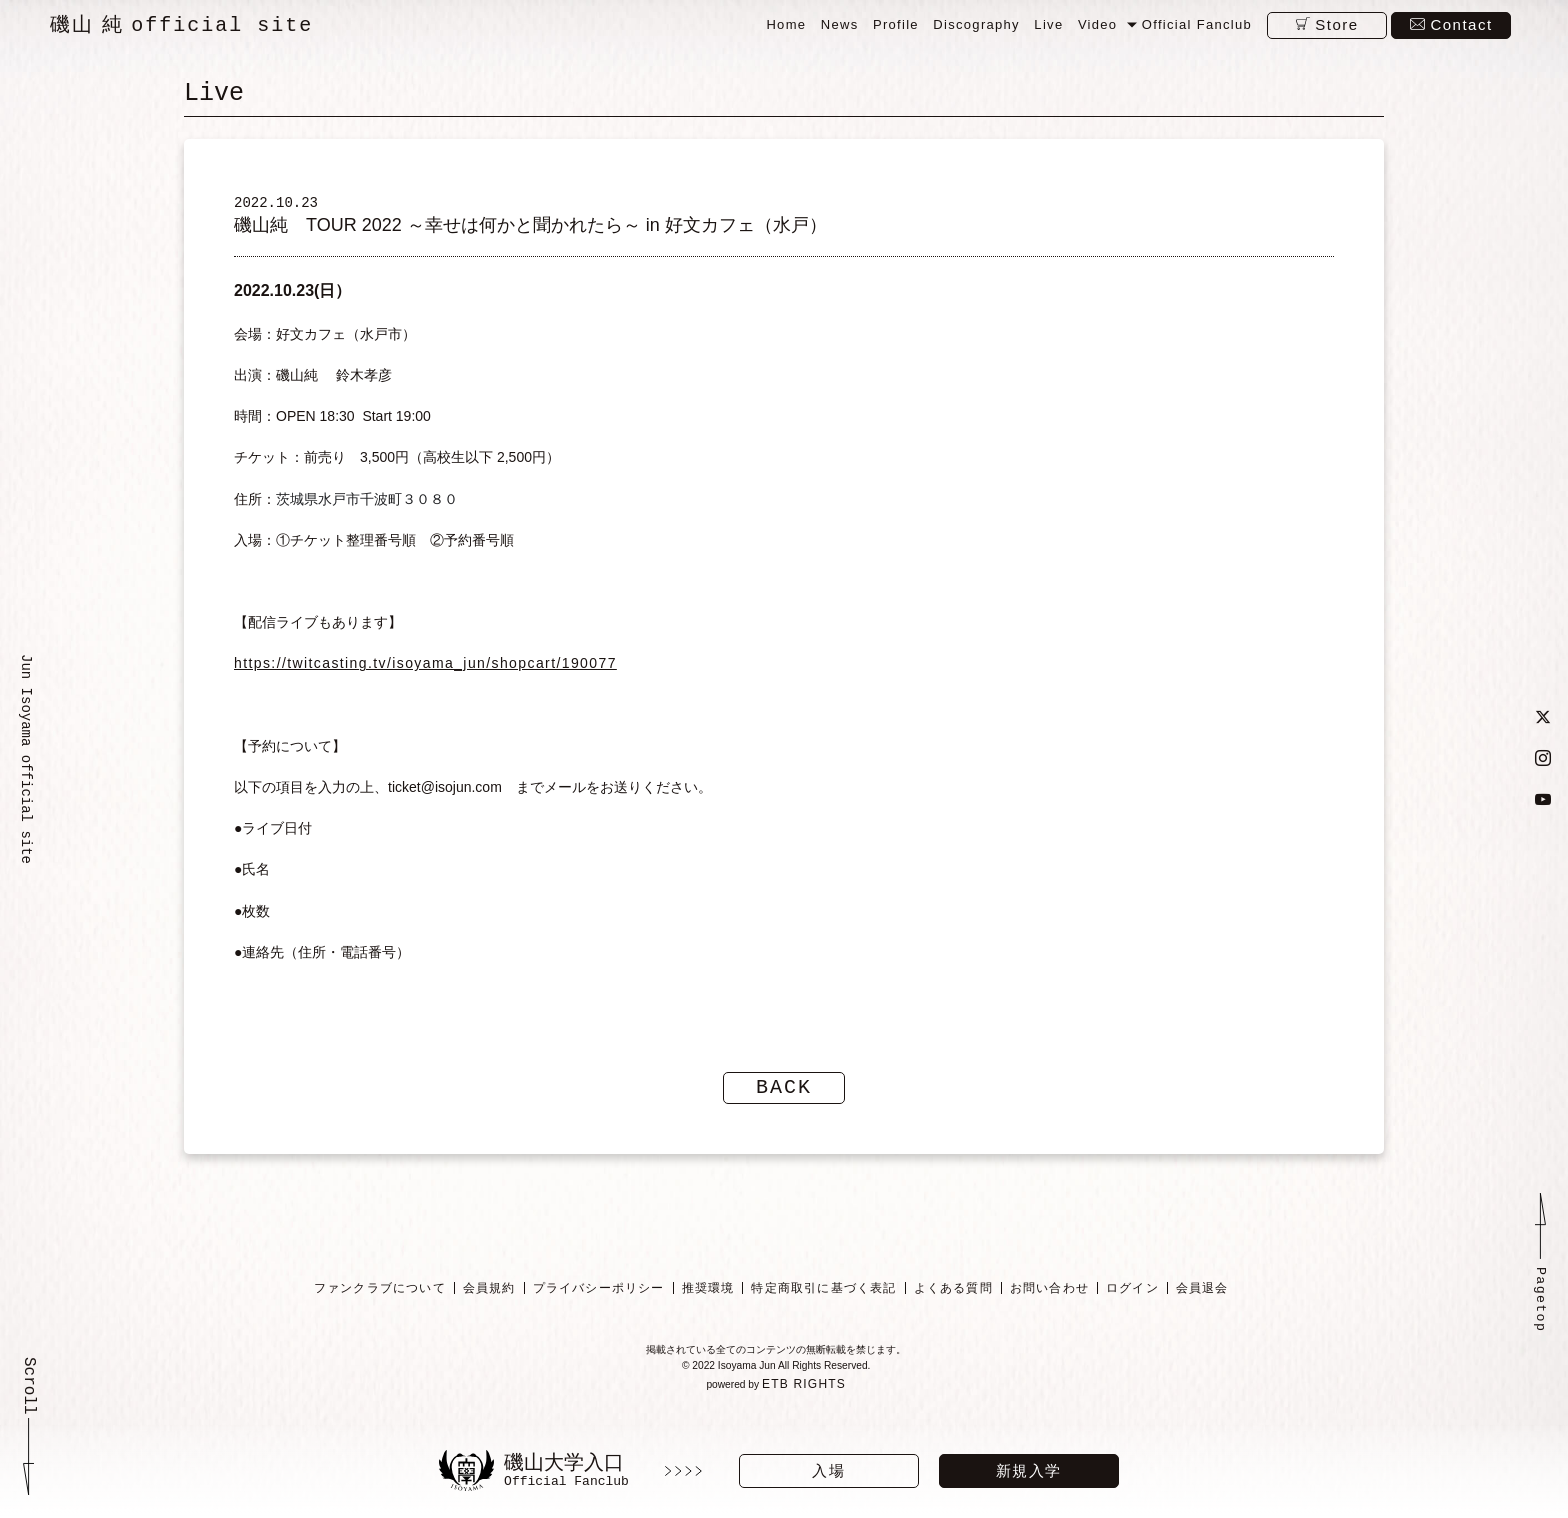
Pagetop (1540, 1324)
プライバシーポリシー (598, 1306)
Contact (1461, 24)
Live (1048, 24)
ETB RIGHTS (808, 1407)
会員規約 (488, 1306)
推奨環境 (707, 1306)
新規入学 (1029, 1470)
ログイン (1132, 1306)
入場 (828, 1470)
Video (1098, 24)
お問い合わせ (1048, 1306)
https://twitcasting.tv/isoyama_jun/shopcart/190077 (425, 681)
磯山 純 (181, 25)
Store (1336, 24)
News (840, 24)
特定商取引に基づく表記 (823, 1306)
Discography (976, 24)
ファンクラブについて (379, 1306)
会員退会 (1201, 1306)
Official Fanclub (1197, 24)
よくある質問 (952, 1306)
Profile (896, 24)
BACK (784, 1105)
